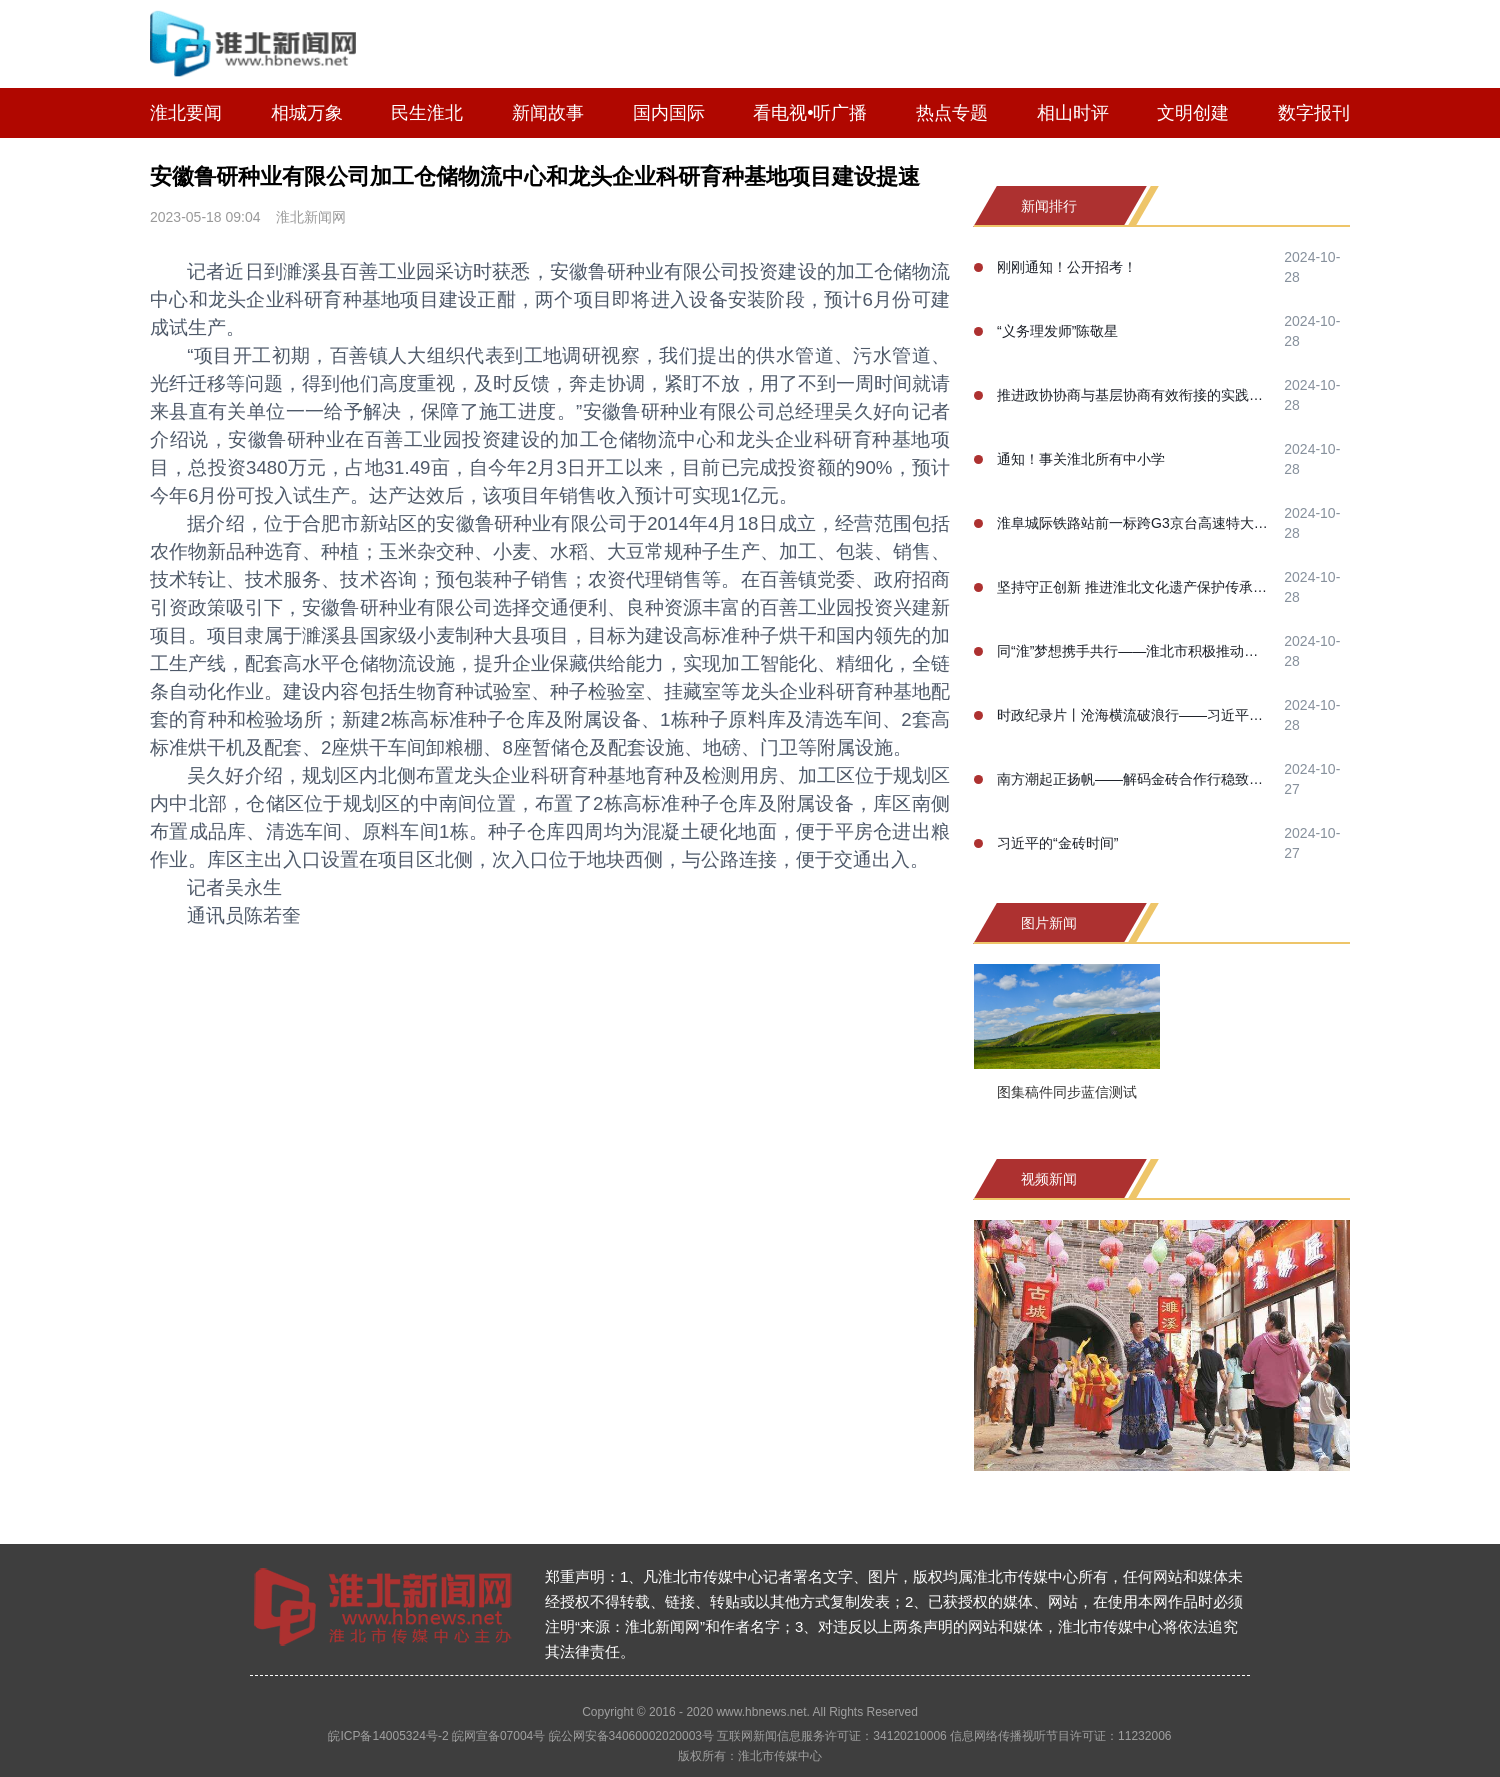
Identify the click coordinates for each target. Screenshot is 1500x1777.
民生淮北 (427, 113)
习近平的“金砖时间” (1057, 843)
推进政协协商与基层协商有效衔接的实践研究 (1134, 395)
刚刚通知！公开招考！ (1067, 267)
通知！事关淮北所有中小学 (1081, 459)
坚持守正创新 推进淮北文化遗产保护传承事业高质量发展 (1134, 587)
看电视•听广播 (810, 113)
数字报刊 (1314, 113)
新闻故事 (548, 113)
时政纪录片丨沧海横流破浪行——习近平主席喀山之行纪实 (1134, 715)
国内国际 (669, 113)
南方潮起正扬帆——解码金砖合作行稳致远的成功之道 (1134, 779)
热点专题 (952, 113)
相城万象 (307, 113)
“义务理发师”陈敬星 (1057, 331)
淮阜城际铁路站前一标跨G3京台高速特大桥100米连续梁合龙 (1134, 523)
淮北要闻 (186, 113)
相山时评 (1073, 113)
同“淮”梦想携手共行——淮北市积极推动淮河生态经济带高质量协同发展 (1134, 651)
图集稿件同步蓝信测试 (1067, 1092)
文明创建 (1193, 113)
